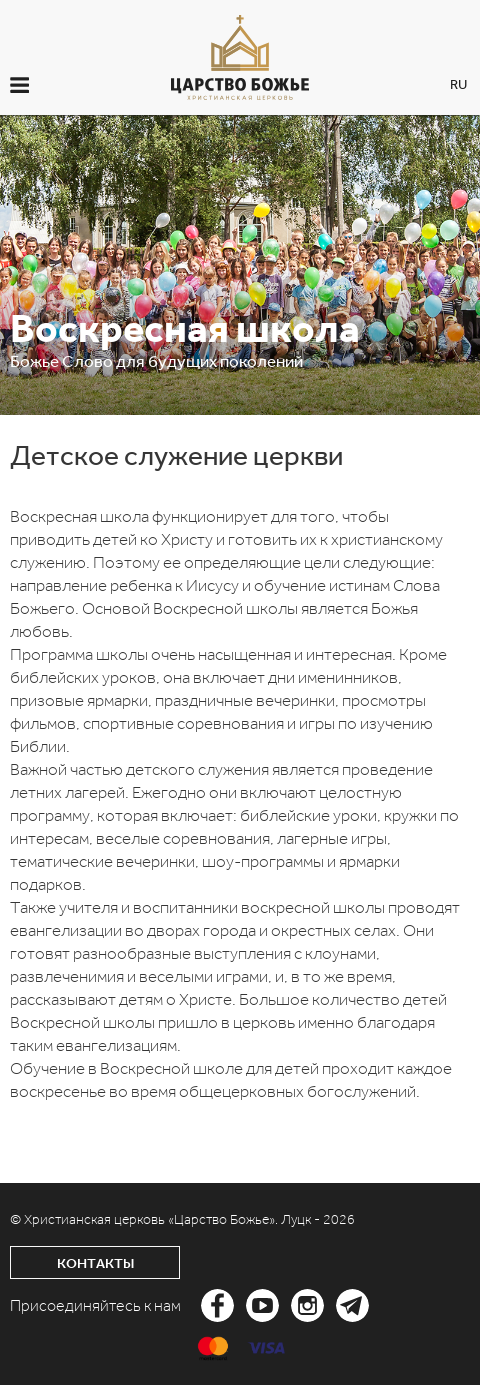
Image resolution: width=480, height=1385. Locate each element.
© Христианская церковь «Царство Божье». (145, 1219)
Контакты (95, 1263)
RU (458, 84)
